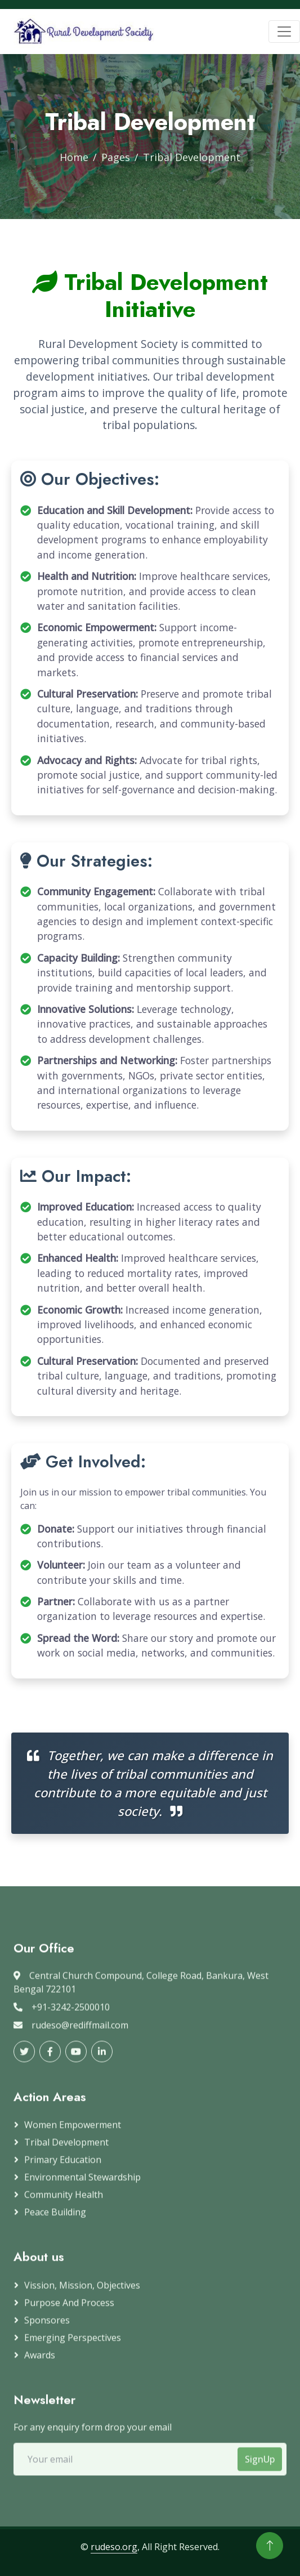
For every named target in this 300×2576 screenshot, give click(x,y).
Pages (115, 157)
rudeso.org (114, 2547)
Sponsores (47, 2327)
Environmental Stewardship (82, 2185)
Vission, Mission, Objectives (82, 2293)
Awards (39, 2362)
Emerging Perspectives (72, 2345)
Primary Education (62, 2168)
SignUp (260, 2467)
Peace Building (55, 2220)
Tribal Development (66, 2150)
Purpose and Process (69, 2310)
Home (74, 157)
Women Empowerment (72, 2133)
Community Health (63, 2202)
